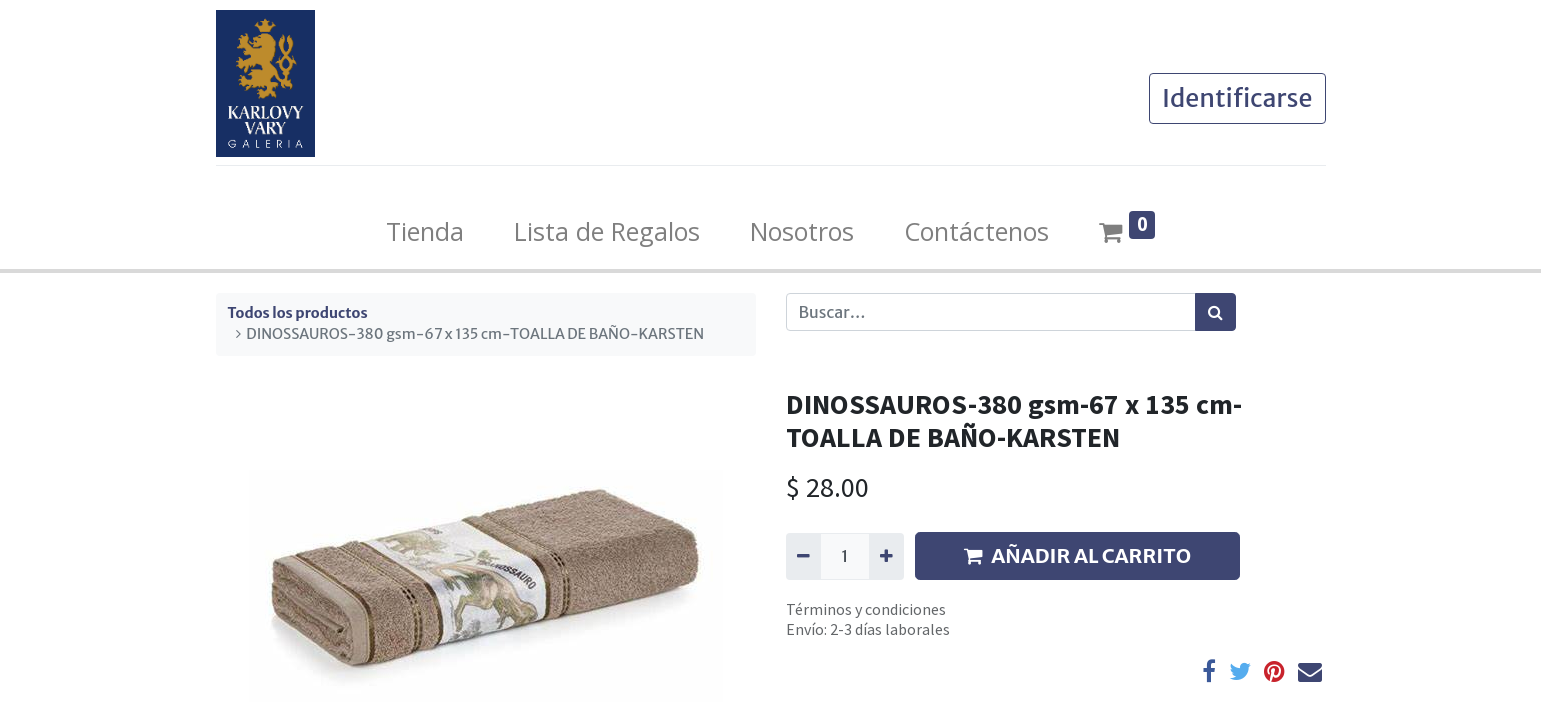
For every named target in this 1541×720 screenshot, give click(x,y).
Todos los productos (298, 313)
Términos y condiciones (866, 609)
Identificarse (1237, 98)
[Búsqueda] (1215, 312)
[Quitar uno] (803, 556)
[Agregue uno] (886, 556)
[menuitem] (425, 232)
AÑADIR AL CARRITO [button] (1077, 555)
